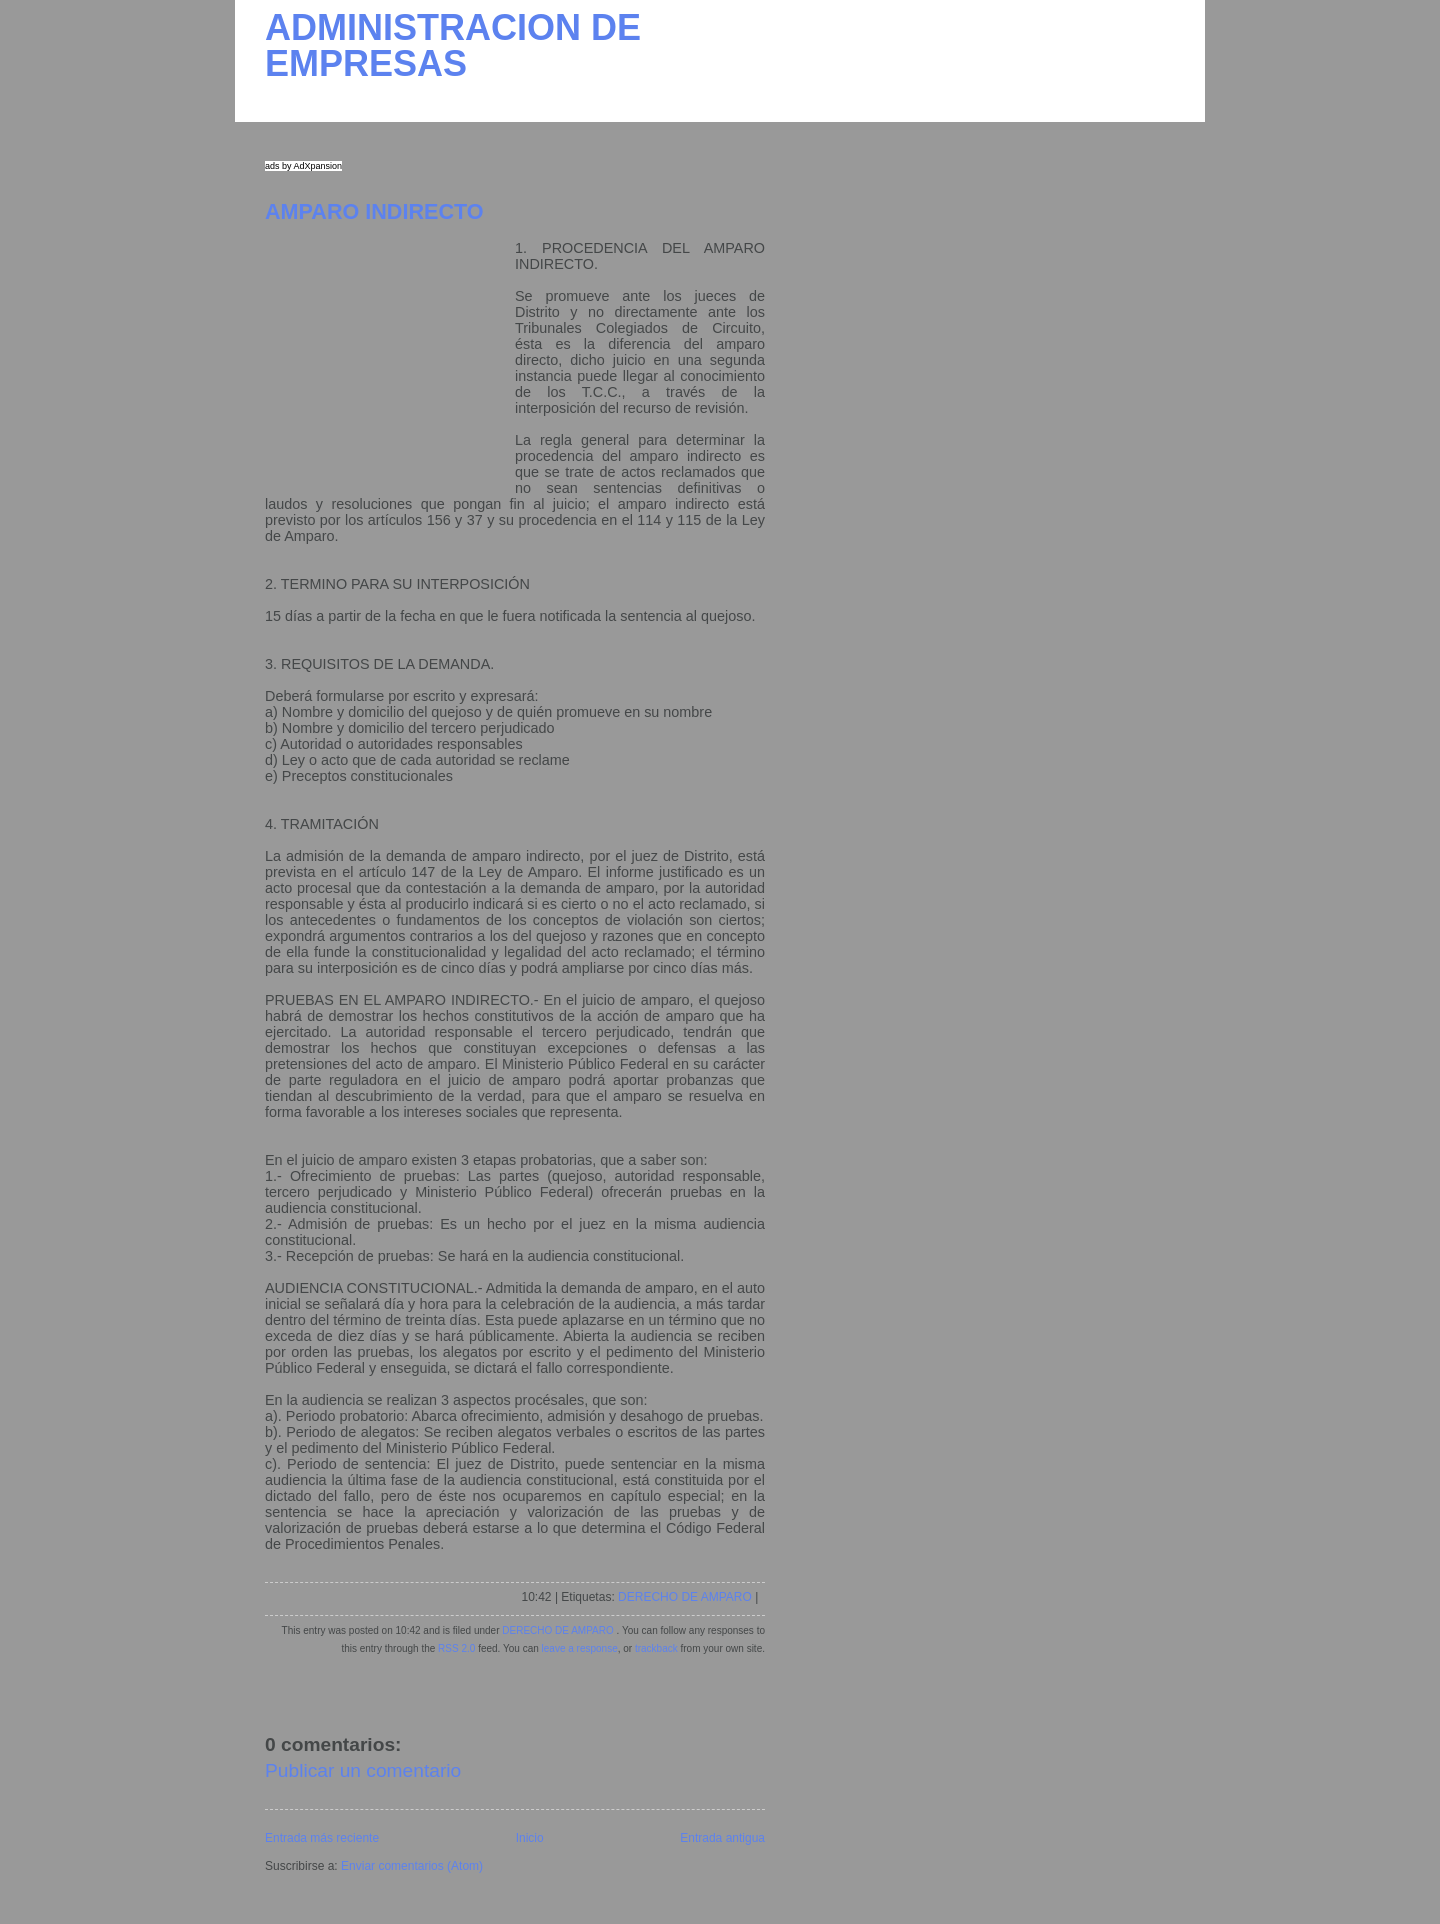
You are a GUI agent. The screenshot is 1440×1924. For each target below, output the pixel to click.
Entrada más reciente (322, 1838)
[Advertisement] (390, 365)
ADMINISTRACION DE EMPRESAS (453, 45)
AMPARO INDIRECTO (374, 211)
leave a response (580, 1648)
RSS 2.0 (456, 1648)
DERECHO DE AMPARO (685, 1597)
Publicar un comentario (363, 1770)
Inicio (530, 1838)
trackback (656, 1648)
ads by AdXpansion (303, 166)
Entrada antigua (722, 1838)
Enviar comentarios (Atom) (412, 1866)
